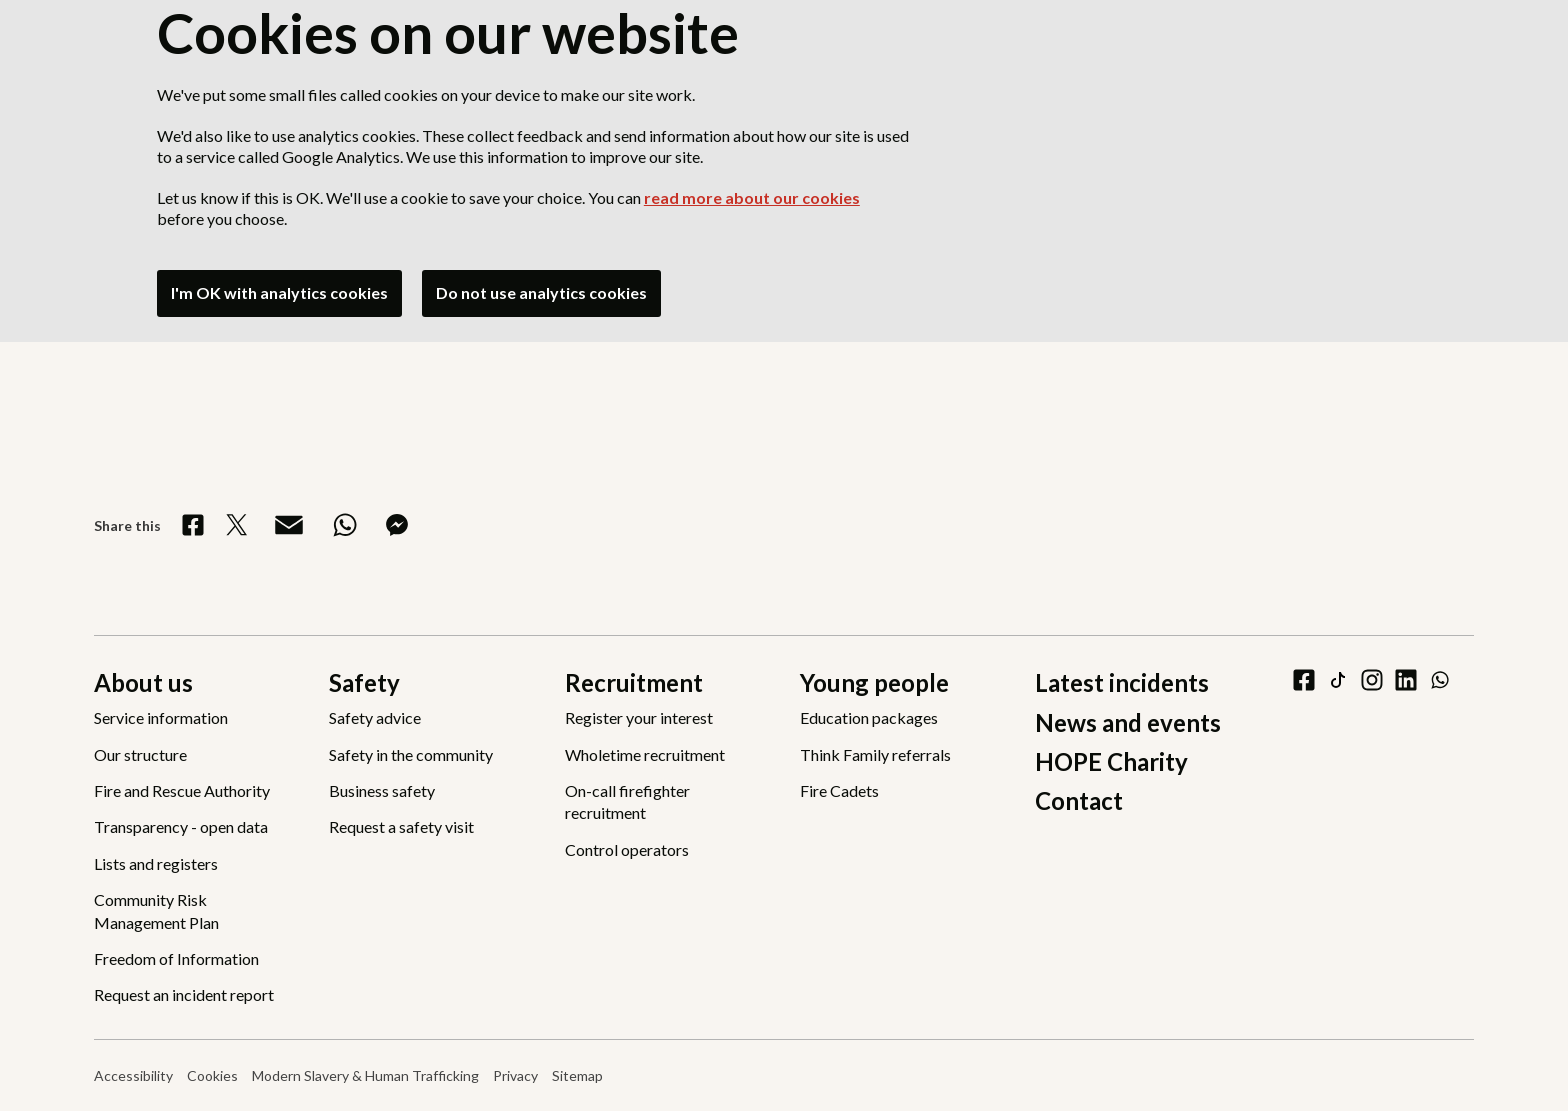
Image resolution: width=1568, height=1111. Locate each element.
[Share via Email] (289, 525)
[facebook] (1304, 680)
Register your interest (639, 717)
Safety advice (375, 717)
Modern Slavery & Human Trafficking (365, 1075)
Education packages (869, 717)
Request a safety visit (401, 826)
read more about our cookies (752, 197)
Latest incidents (1122, 682)
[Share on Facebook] (193, 525)
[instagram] (1372, 680)
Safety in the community (411, 754)
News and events (1128, 722)
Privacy (515, 1075)
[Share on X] (237, 525)
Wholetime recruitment (645, 754)
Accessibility (133, 1075)
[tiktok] (1338, 680)
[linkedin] (1406, 680)
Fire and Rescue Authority (182, 790)
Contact (1079, 800)
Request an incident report (184, 994)
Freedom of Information (176, 958)
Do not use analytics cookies (541, 292)
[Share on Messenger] (397, 525)
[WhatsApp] (1440, 680)
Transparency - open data (181, 826)
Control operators (627, 849)
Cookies (212, 1075)
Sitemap (577, 1075)
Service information (161, 717)
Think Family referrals (875, 754)
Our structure (140, 754)
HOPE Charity (1111, 761)
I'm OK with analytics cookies (279, 292)
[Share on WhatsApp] (345, 525)
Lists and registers (156, 863)
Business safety (382, 790)
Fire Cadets (839, 790)
